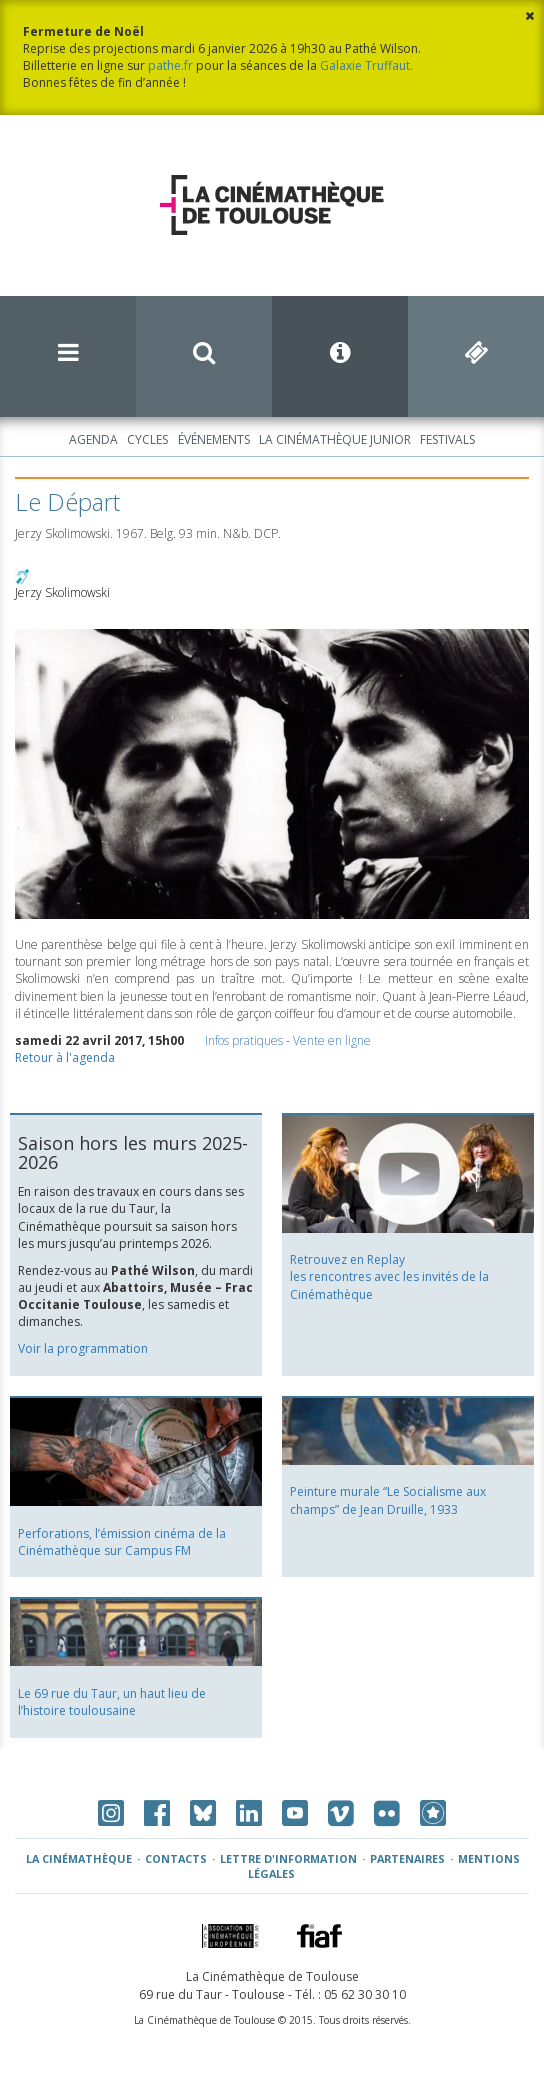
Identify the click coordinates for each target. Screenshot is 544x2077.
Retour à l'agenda (65, 1057)
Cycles (147, 439)
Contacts (176, 1858)
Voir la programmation (83, 1348)
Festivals (447, 439)
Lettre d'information (288, 1858)
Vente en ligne (332, 1040)
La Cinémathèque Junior (335, 439)
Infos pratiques (244, 1040)
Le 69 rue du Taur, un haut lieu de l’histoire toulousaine (112, 1702)
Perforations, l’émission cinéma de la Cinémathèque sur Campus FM (122, 1542)
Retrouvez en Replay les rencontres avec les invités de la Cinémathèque (389, 1276)
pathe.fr (170, 65)
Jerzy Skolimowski (62, 592)
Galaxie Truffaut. (366, 65)
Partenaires (407, 1858)
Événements (214, 439)
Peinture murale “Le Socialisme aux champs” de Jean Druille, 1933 (388, 1500)
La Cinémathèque (79, 1858)
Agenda (93, 439)
